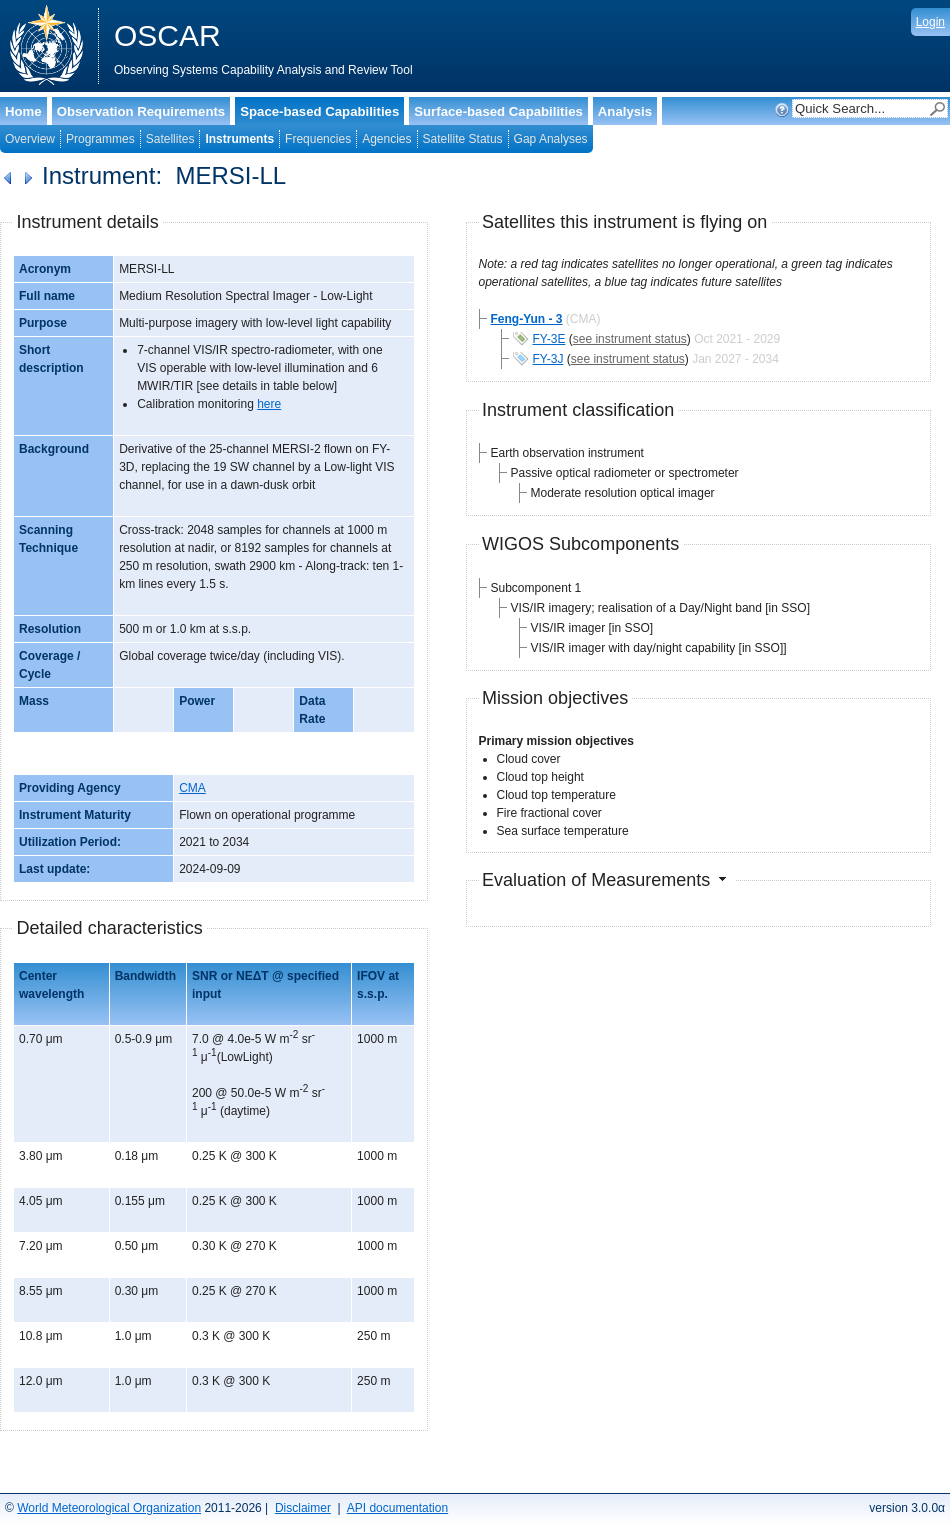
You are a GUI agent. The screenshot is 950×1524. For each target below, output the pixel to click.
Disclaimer (303, 1508)
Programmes (100, 139)
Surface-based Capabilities (498, 111)
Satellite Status (463, 139)
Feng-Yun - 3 (527, 319)
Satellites (170, 139)
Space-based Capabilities (319, 111)
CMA (192, 788)
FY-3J (548, 359)
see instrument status (630, 339)
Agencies (386, 139)
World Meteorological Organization (109, 1508)
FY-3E (549, 339)
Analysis (625, 111)
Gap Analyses (551, 139)
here (269, 404)
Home (23, 111)
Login (930, 22)
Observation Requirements (141, 111)
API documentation (397, 1508)
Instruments (239, 139)
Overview (30, 139)
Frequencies (318, 139)
